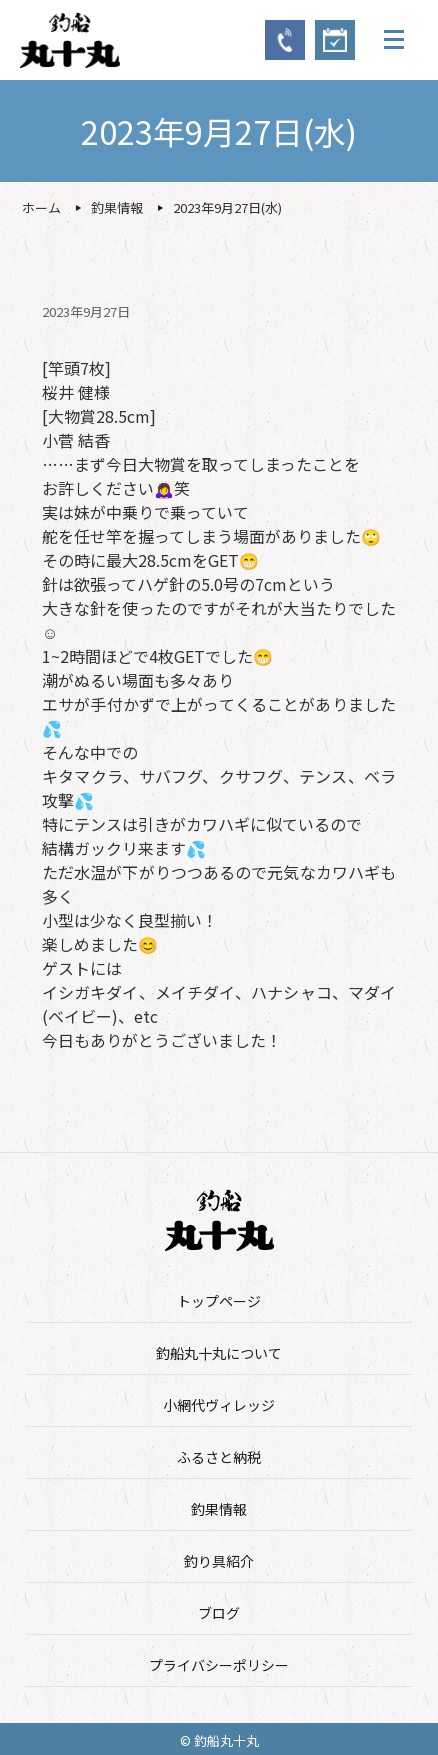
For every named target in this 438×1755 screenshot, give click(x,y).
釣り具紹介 (219, 1561)
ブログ (219, 1613)
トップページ (219, 1301)
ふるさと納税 (219, 1457)
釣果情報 (219, 1509)
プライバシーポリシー (219, 1665)
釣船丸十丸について (219, 1353)
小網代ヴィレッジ (219, 1405)
